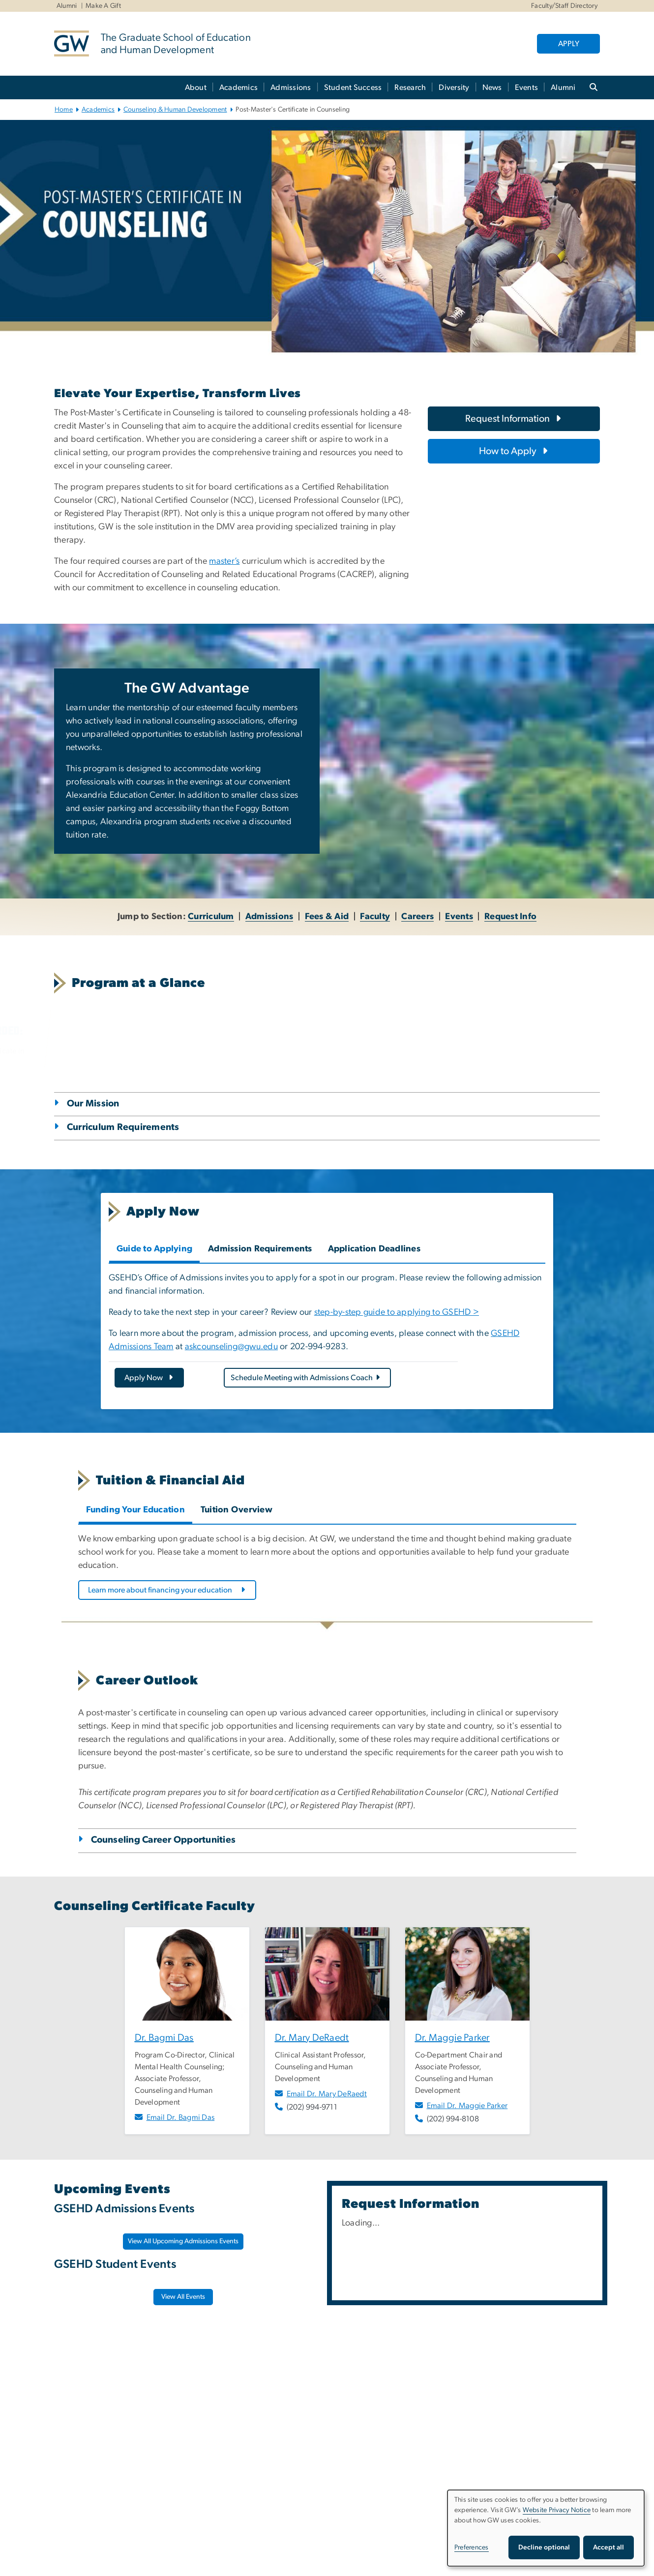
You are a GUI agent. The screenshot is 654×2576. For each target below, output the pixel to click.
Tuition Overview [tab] (236, 1509)
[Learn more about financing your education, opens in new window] (167, 1590)
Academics (238, 87)
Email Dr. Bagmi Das (181, 2117)
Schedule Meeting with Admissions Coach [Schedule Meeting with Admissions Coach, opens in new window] (306, 1378)
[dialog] (545, 2528)
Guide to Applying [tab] (154, 1249)
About (196, 87)
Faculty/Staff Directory (564, 5)
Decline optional (544, 2547)
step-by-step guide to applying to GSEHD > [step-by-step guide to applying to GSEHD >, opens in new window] (396, 1312)
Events (526, 87)
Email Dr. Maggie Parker (467, 2106)
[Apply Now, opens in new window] (149, 1378)
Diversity (454, 87)
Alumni (67, 5)
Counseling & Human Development (175, 109)
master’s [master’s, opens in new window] (224, 561)
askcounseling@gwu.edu (231, 1346)
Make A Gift (103, 5)
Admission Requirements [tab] (260, 1249)
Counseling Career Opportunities (163, 1840)
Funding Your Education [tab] (135, 1509)
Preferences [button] (471, 2547)
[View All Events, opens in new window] (183, 2297)
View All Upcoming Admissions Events (183, 2241)
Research (410, 87)
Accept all (608, 2547)
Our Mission (93, 1103)
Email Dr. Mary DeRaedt (327, 2094)
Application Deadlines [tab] (374, 1249)
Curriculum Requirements (123, 1127)
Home (64, 109)
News (492, 87)
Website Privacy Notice (557, 2510)
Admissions (290, 87)
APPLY (568, 44)
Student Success (353, 87)
